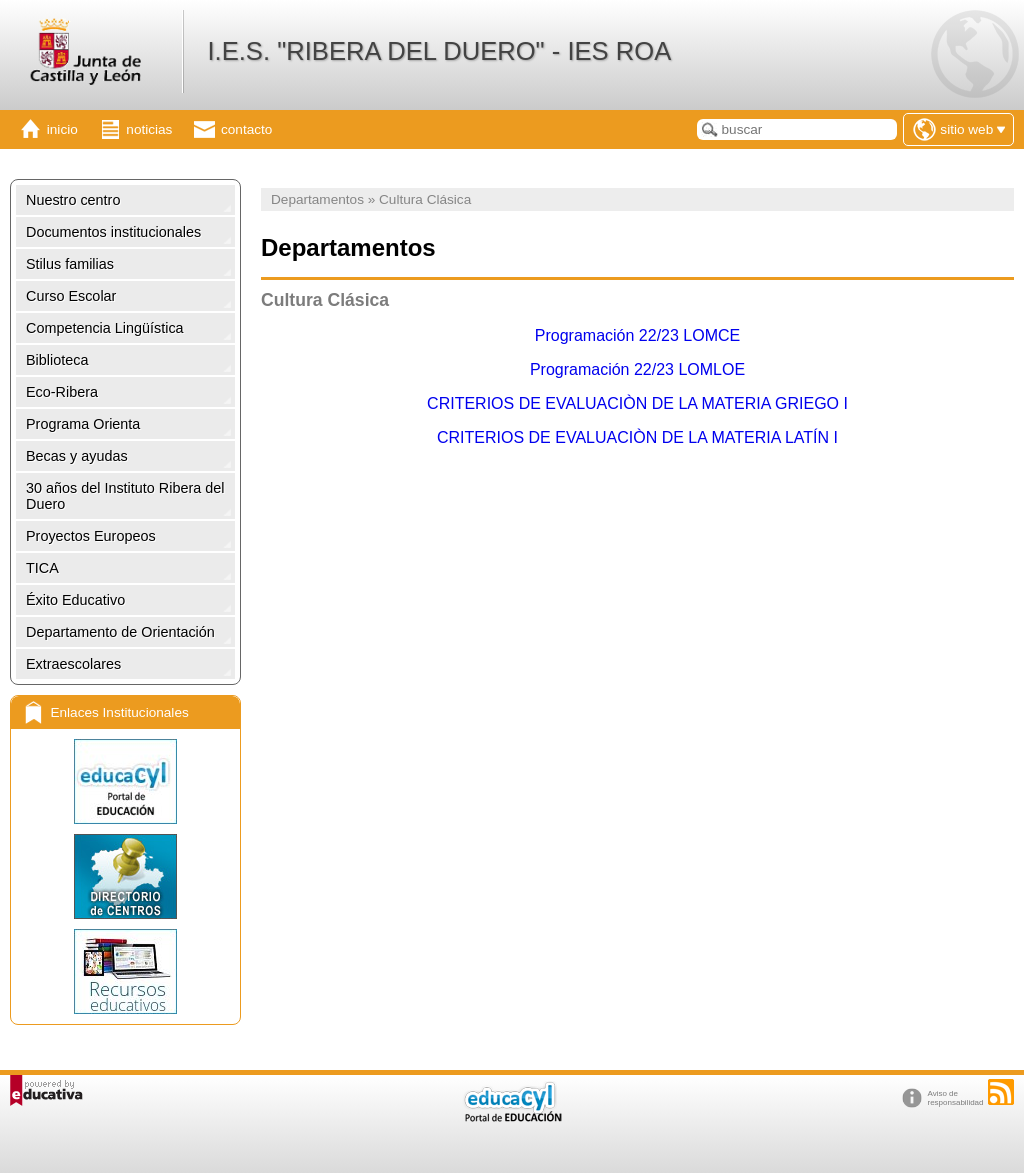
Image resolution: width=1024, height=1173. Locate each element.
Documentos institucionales (113, 232)
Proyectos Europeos (91, 536)
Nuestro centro (73, 200)
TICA (42, 568)
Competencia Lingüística (105, 328)
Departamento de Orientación (120, 632)
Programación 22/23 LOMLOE (637, 369)
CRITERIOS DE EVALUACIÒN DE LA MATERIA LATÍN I (637, 437)
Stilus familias (70, 264)
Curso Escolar (71, 296)
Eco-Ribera (62, 392)
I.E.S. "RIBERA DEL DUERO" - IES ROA (439, 51)
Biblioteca (57, 360)
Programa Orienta (83, 424)
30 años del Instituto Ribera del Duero (125, 496)
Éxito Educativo (75, 600)
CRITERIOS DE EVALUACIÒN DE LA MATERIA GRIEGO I (637, 403)
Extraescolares (73, 664)
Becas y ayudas (77, 456)
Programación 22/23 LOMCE (637, 335)
